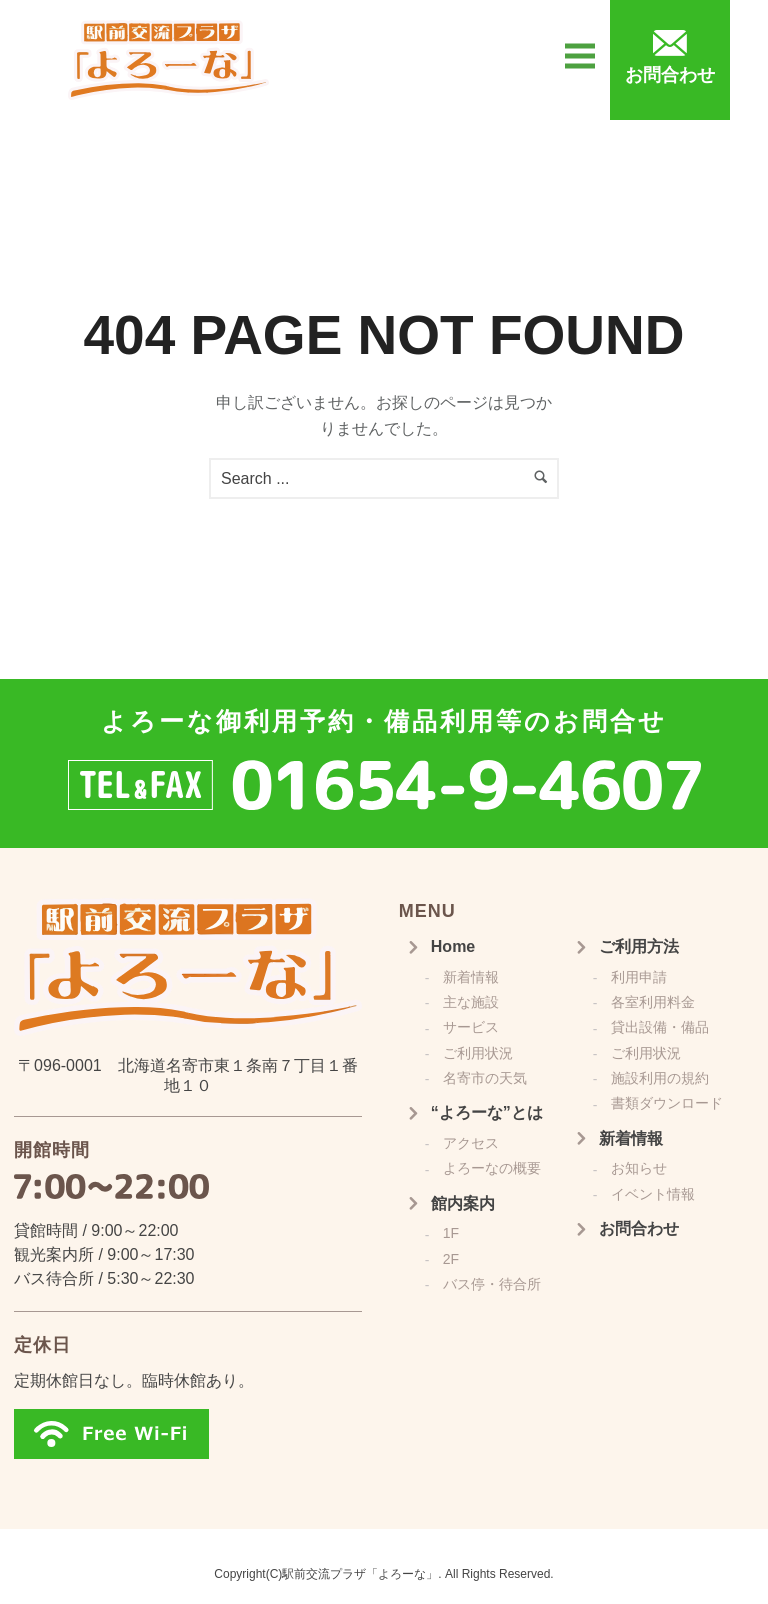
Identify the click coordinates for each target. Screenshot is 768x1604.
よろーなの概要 (492, 1168)
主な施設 (471, 1002)
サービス (471, 1027)
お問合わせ (639, 1228)
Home (453, 946)
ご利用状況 (478, 1053)
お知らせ (639, 1168)
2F (451, 1259)
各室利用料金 (653, 1002)
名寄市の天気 (485, 1078)
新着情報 (471, 977)
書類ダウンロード (667, 1103)
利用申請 (639, 977)
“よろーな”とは (487, 1112)
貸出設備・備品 (660, 1027)
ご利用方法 (639, 946)
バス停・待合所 (492, 1284)
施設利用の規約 (660, 1078)
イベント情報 (653, 1194)
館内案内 (463, 1203)
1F (451, 1233)
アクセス (471, 1143)
